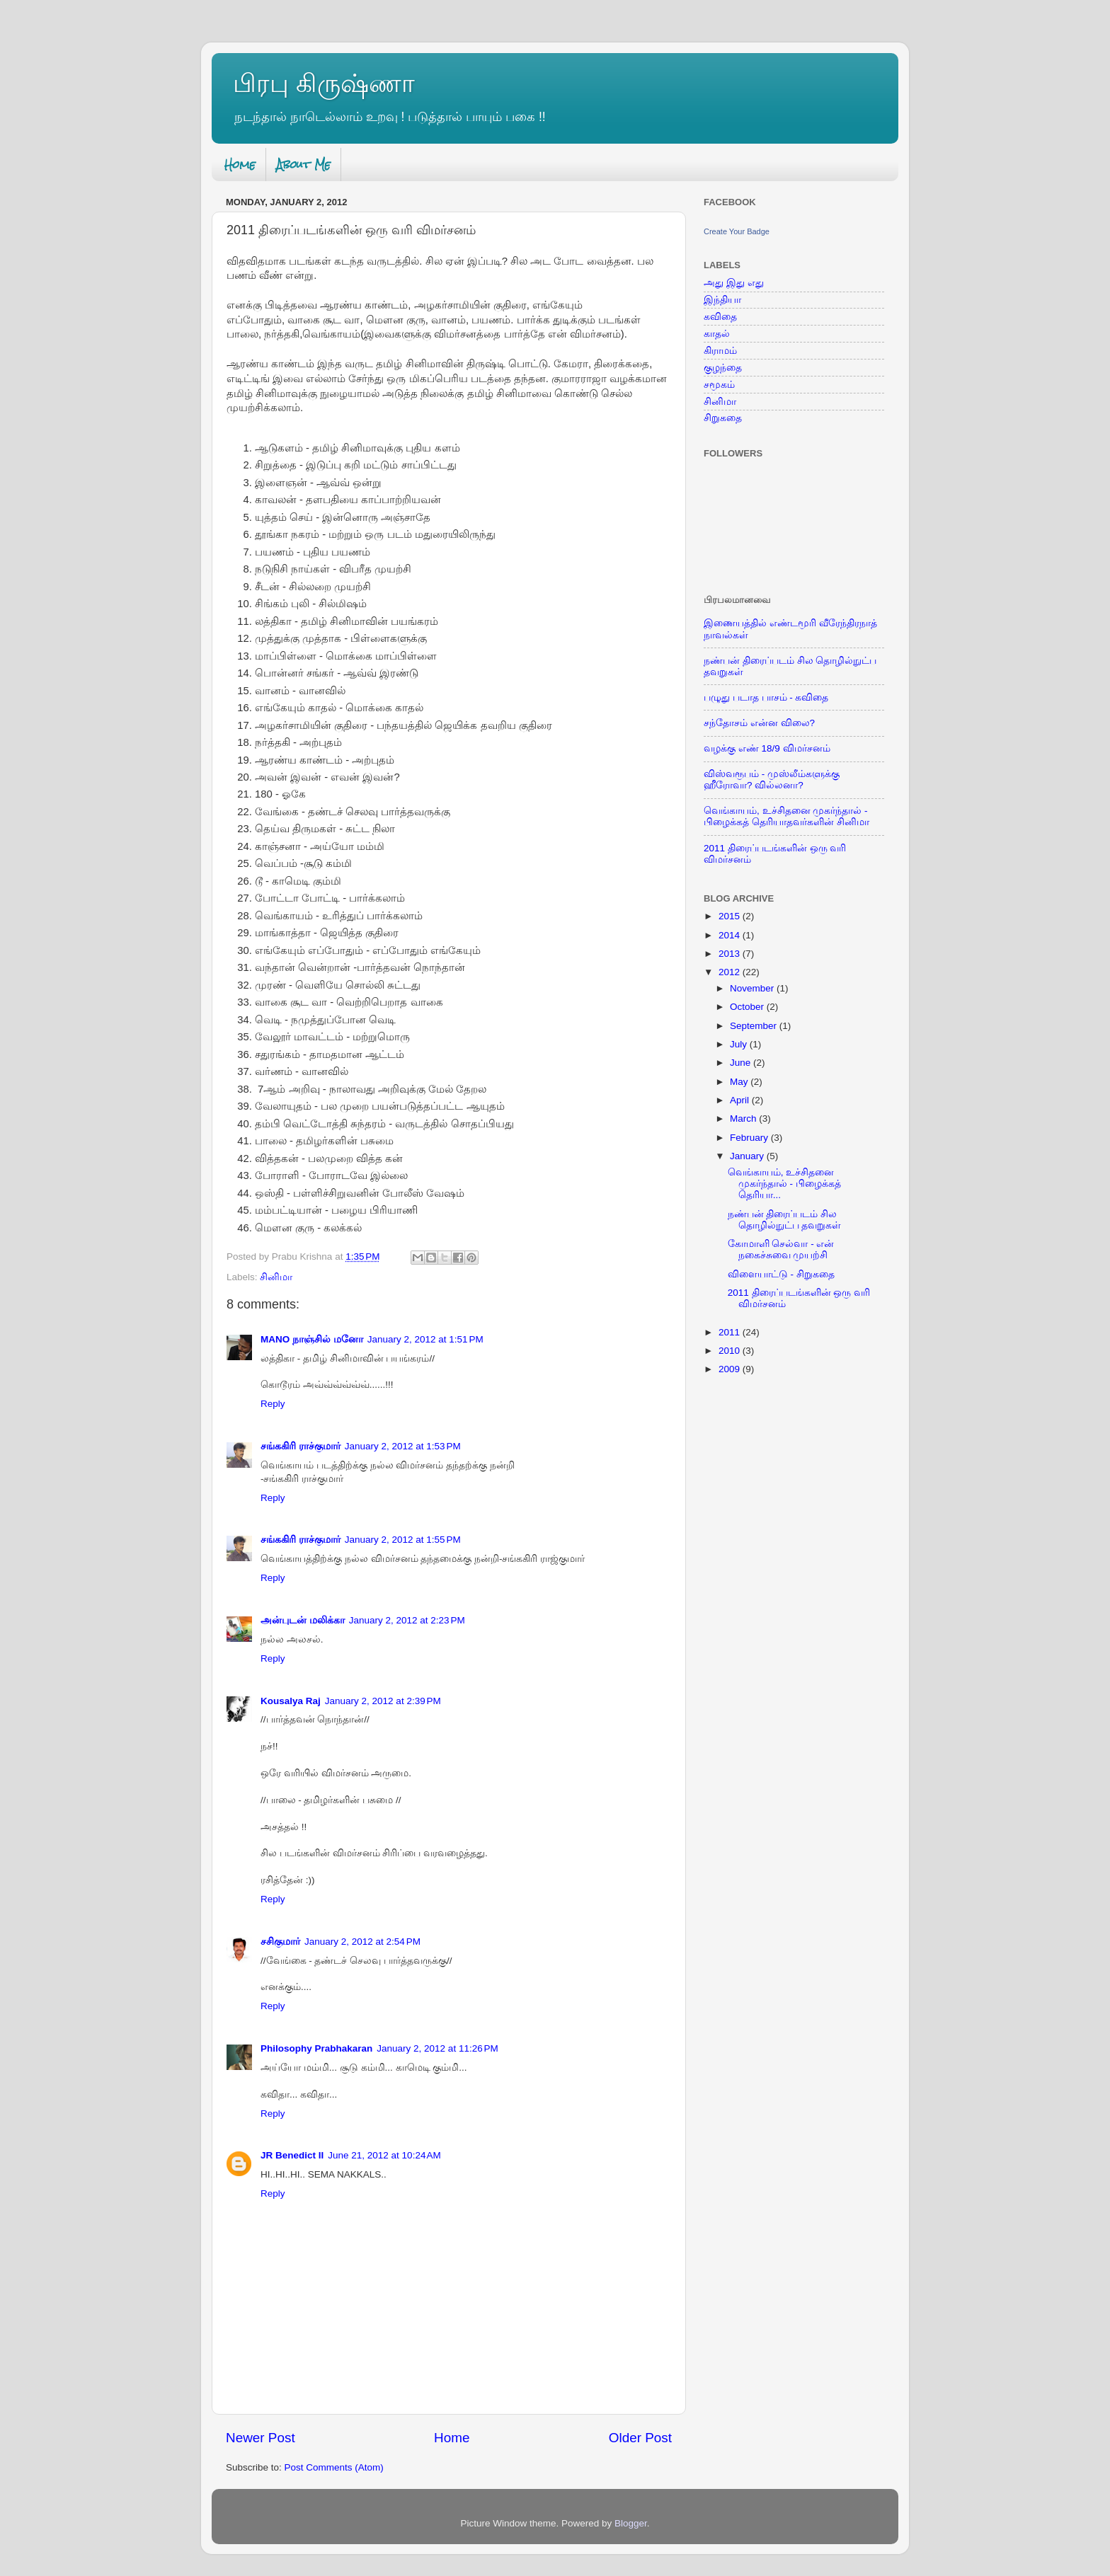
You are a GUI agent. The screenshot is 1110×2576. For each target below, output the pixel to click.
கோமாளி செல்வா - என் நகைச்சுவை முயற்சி (781, 1249)
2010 (731, 1350)
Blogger (630, 2523)
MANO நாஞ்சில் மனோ (312, 1339)
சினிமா (276, 1277)
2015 (731, 916)
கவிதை (720, 316)
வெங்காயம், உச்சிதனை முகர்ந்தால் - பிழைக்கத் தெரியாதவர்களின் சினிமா (786, 816)
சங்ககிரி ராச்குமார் (301, 1446)
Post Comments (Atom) (334, 2467)
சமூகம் (719, 384)
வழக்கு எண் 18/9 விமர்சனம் (767, 748)
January (748, 1156)
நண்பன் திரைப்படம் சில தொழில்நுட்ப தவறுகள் (785, 1220)
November (753, 988)
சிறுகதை (723, 418)
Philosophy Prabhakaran (316, 2048)
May (740, 1081)
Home (240, 164)
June (741, 1062)
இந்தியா (722, 299)
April (741, 1100)
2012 (731, 972)
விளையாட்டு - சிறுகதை (781, 1274)
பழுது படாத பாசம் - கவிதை (766, 697)
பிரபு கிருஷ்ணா (324, 83)
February (750, 1137)
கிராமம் (720, 350)
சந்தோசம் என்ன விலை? (759, 723)
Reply (273, 1403)
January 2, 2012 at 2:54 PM (362, 1941)
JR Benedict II (292, 2155)
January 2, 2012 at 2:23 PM (407, 1620)
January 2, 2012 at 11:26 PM (437, 2048)
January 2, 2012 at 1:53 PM (403, 1446)
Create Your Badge (736, 231)
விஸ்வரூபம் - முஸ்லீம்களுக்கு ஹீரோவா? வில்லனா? (772, 779)
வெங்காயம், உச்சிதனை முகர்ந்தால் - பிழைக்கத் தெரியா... (784, 1183)
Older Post (640, 2437)
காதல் (717, 333)
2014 (731, 935)
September (754, 1025)
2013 (731, 953)
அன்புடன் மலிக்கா (303, 1620)
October (748, 1006)
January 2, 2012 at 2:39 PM (383, 1701)
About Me (303, 164)
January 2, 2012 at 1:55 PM (403, 1539)
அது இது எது (734, 282)
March (744, 1118)
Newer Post (260, 2437)
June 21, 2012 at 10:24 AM (384, 2155)
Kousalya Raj (291, 1701)
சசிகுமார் (280, 1941)
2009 (731, 1369)
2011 (731, 1332)
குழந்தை (723, 367)
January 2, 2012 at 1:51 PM (425, 1339)
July (740, 1044)
